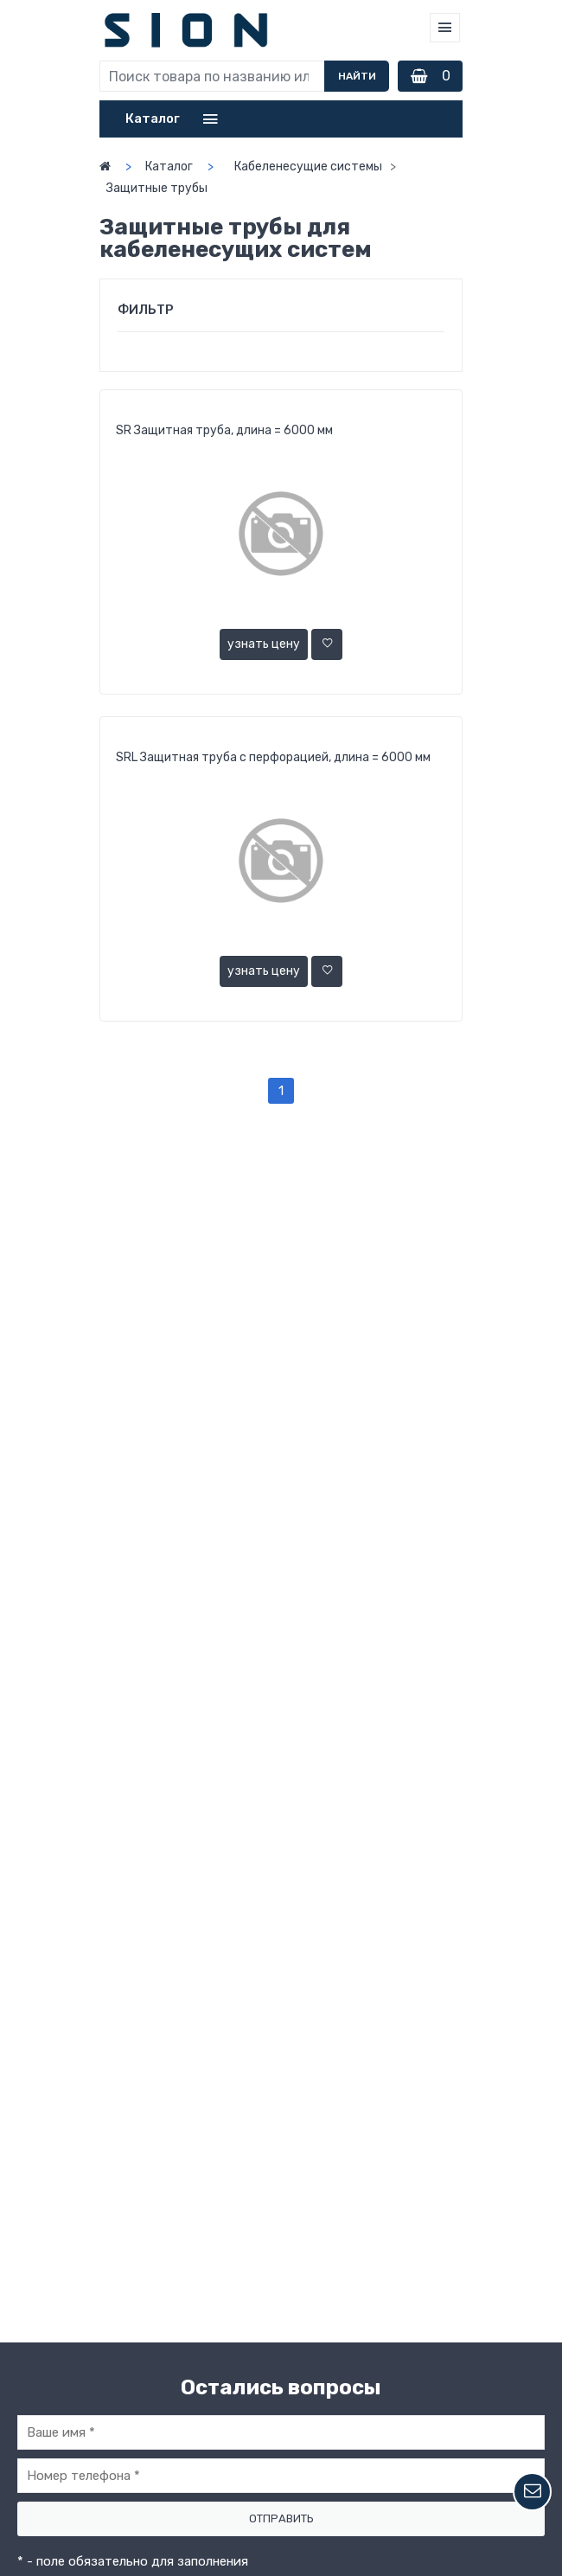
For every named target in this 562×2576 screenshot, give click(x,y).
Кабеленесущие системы (308, 166)
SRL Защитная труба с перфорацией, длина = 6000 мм (273, 757)
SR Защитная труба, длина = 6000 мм (224, 430)
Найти (357, 76)
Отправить (281, 2518)
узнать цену (263, 644)
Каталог (169, 166)
